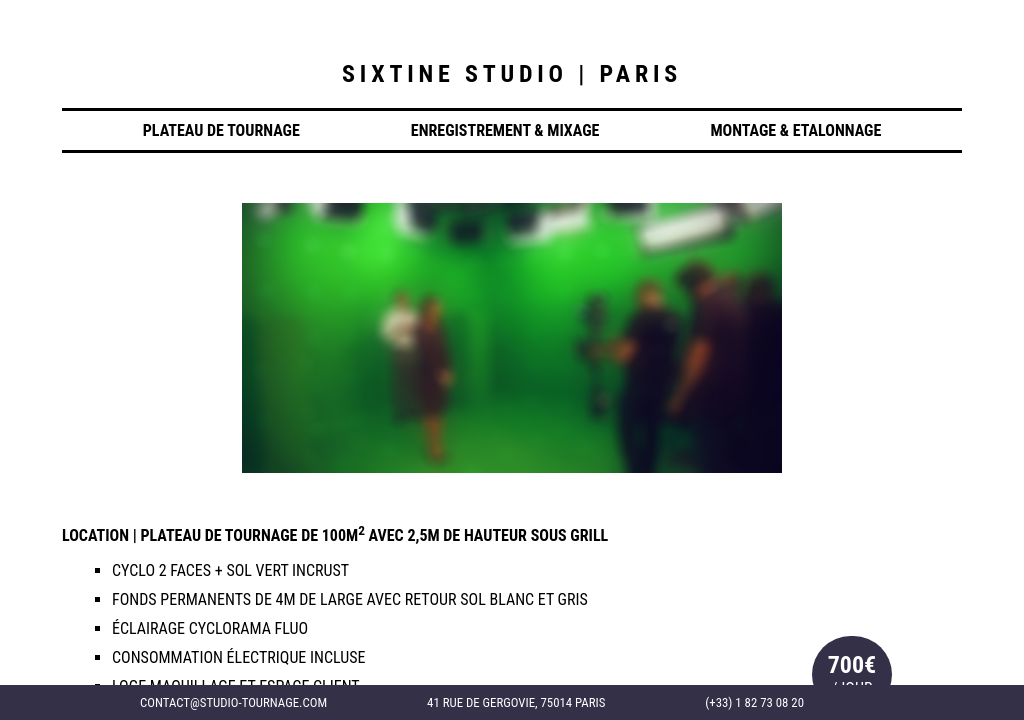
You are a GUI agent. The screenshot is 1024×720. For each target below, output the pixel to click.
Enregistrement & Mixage (505, 130)
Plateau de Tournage (221, 130)
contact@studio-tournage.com (233, 702)
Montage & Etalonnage (795, 130)
